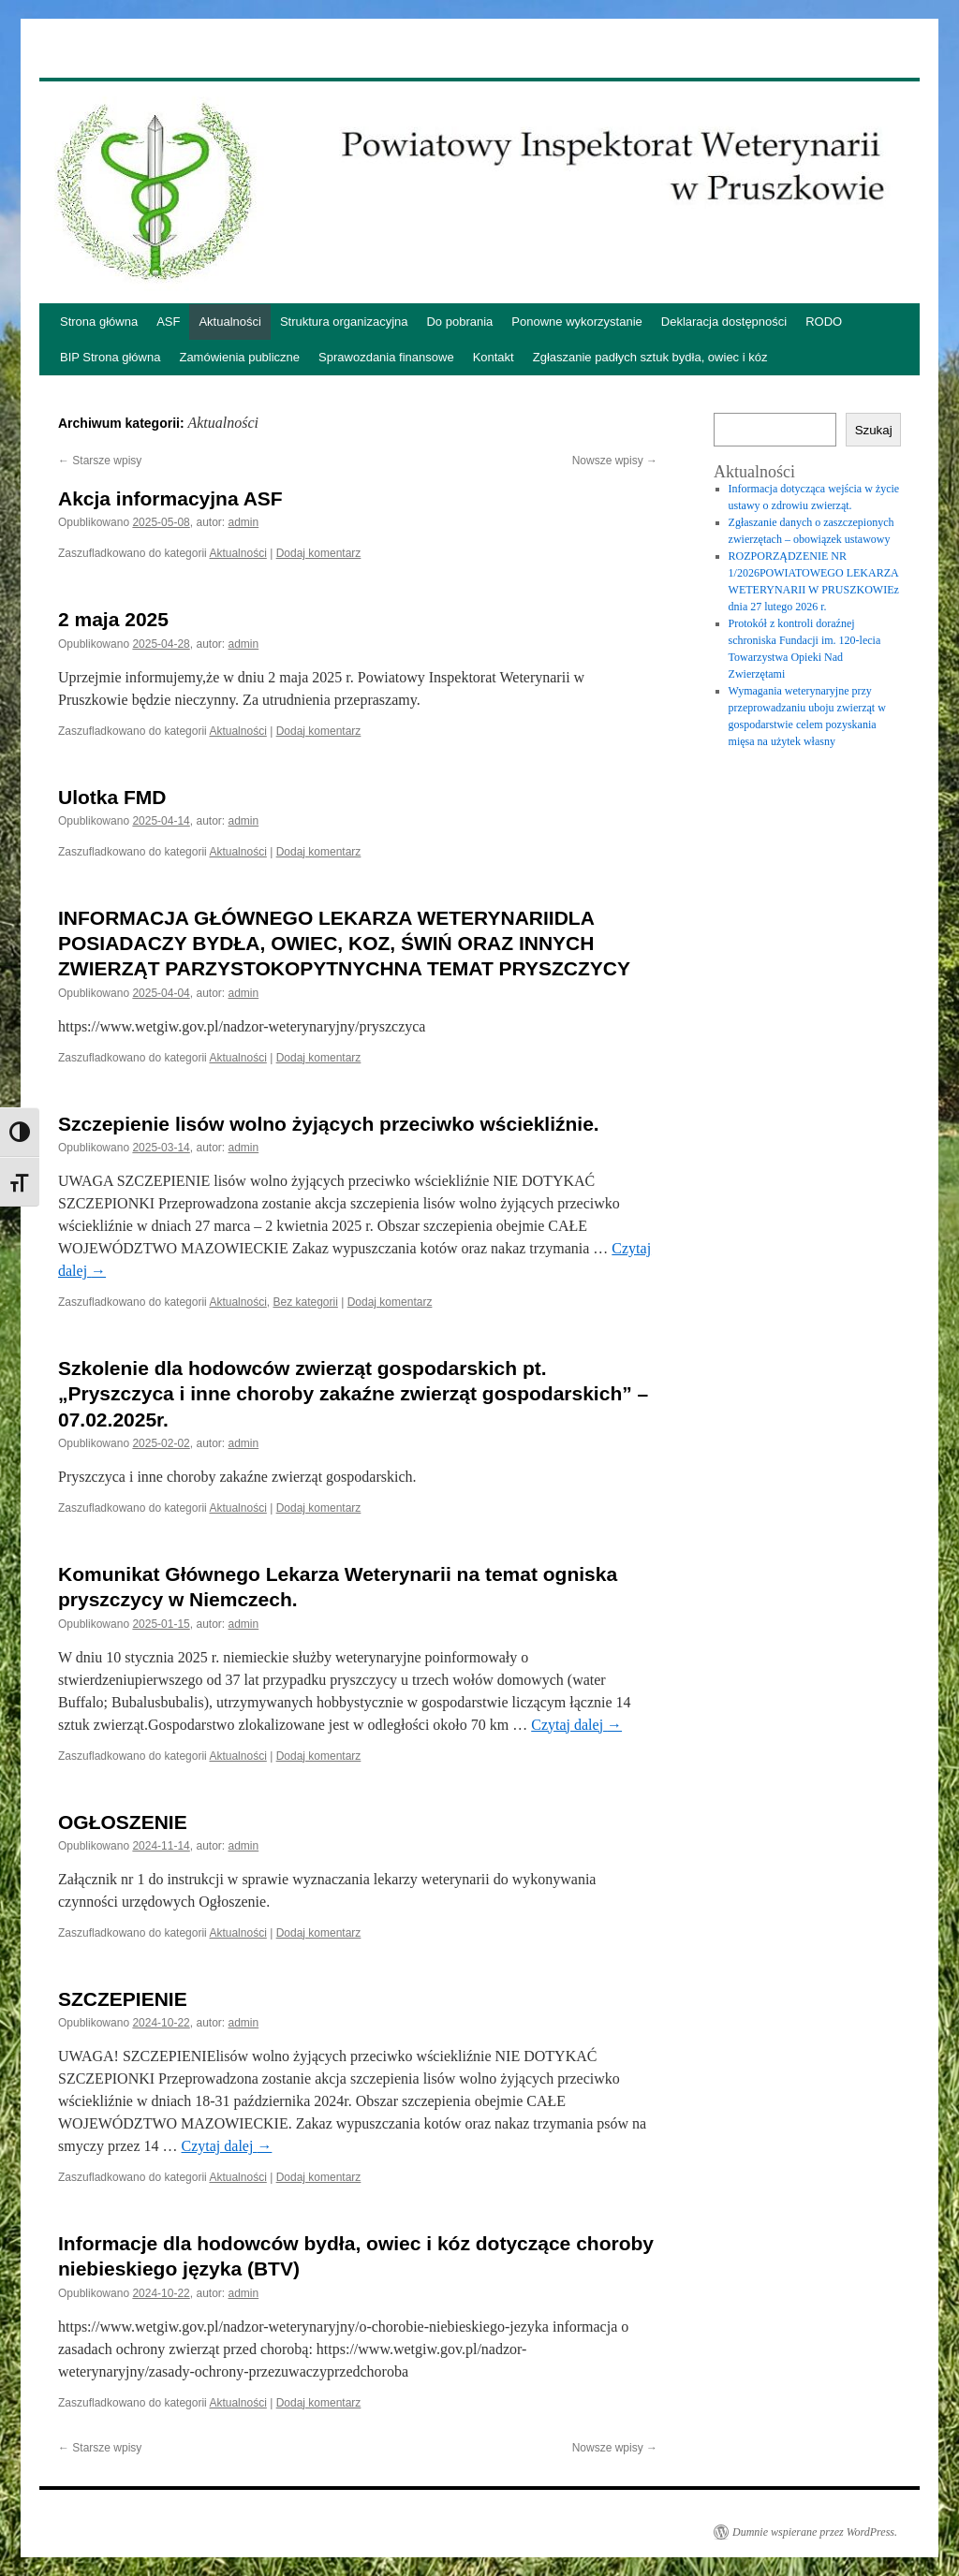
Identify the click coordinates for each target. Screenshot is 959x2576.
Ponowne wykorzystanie (576, 322)
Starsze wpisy (99, 460)
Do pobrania (459, 322)
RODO (823, 322)
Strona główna (99, 322)
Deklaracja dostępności (724, 322)
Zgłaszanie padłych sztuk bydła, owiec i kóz (650, 357)
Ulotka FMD (112, 797)
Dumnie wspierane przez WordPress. (814, 2532)
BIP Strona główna (110, 357)
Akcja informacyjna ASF (170, 498)
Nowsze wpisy (614, 460)
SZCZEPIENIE (122, 1999)
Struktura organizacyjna (344, 322)
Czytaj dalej (576, 1725)
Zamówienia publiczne (239, 357)
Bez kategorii (305, 1302)
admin (244, 522)
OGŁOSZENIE (122, 1822)
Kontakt (493, 357)
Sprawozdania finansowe (386, 357)
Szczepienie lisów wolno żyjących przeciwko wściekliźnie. (328, 1123)
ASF (168, 322)
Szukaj (874, 430)
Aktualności (229, 322)
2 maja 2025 (113, 619)
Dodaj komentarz (318, 553)
